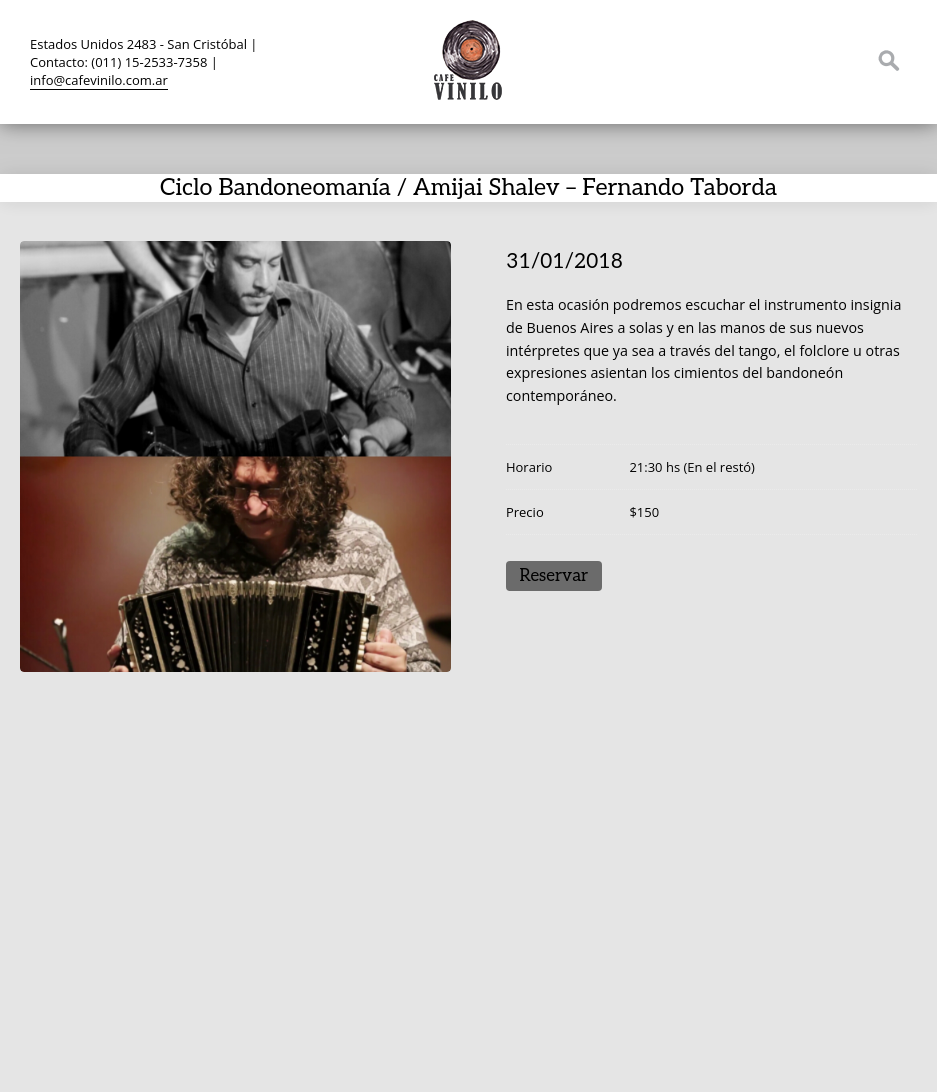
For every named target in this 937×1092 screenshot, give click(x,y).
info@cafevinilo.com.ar (99, 80)
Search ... (889, 61)
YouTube (813, 61)
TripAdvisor (775, 61)
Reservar (553, 576)
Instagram (851, 61)
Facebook (737, 61)
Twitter (699, 61)
